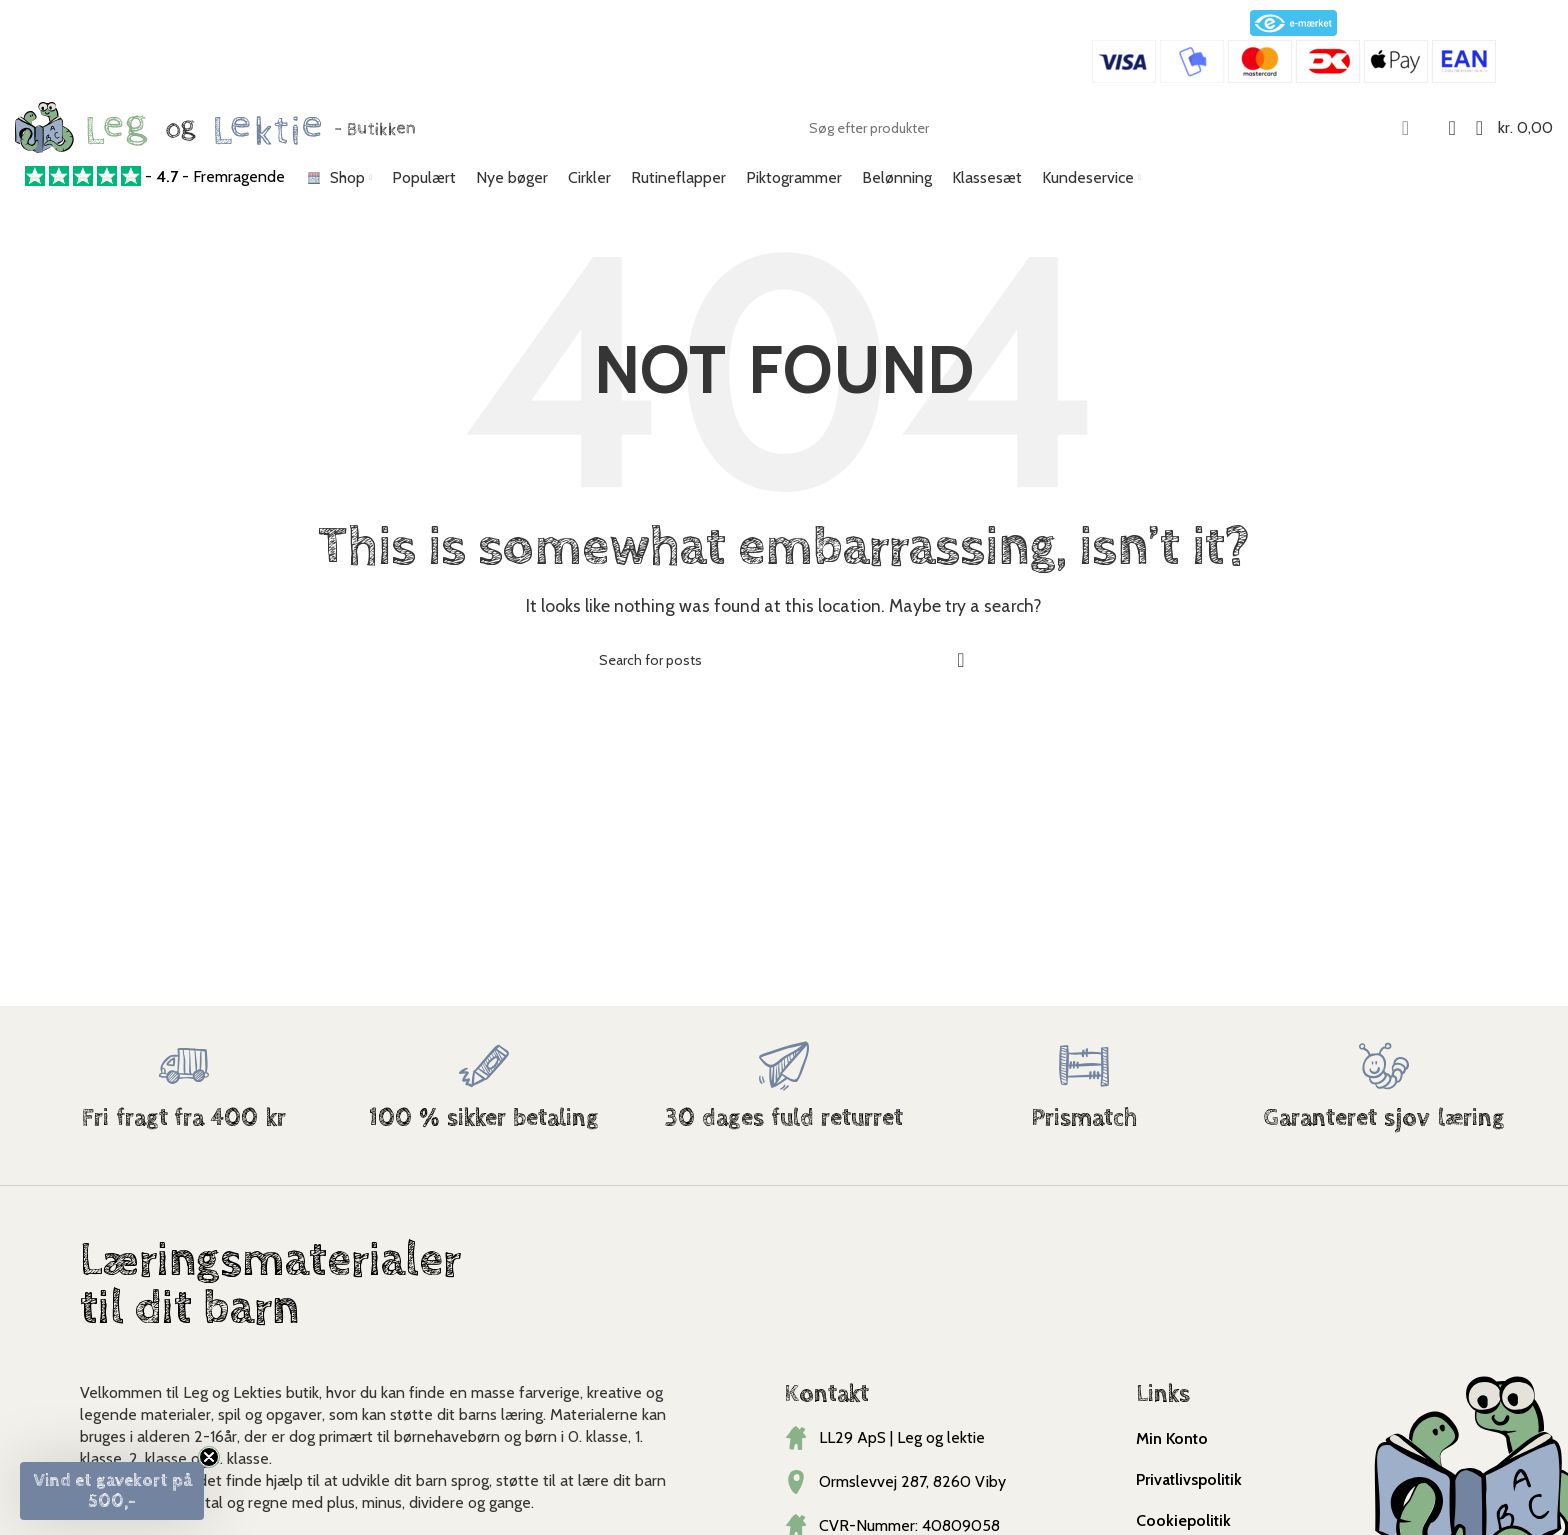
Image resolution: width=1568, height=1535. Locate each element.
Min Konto (1172, 1438)
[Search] (1111, 128)
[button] (112, 1491)
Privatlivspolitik (1189, 1479)
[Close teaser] (209, 1457)
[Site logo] (215, 125)
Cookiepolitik (1183, 1520)
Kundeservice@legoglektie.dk (278, 48)
